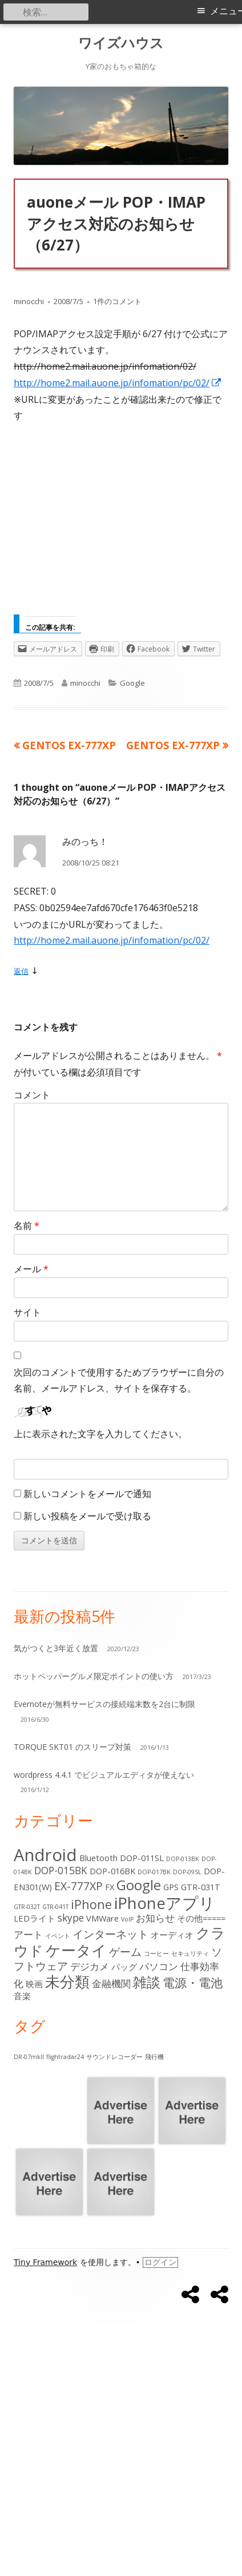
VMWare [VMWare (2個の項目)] (102, 1918)
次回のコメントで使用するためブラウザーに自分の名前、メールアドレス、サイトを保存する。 (119, 1380)
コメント (32, 1095)
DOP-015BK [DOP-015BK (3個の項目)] (60, 1870)
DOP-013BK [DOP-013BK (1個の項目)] (182, 1859)
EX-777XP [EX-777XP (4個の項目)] (78, 1886)
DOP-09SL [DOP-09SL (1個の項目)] (187, 1872)
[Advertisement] (121, 523)
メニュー (226, 11)
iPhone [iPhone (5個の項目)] (91, 1904)
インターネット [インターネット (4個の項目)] (110, 1934)
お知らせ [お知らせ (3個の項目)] (155, 1917)
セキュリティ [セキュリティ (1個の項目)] (190, 1954)
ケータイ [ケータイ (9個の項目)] (76, 1950)
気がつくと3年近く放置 (56, 1648)
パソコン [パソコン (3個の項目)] (158, 1966)
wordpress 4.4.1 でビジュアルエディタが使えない (104, 1774)
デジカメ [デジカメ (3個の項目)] (89, 1966)
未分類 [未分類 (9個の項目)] (67, 1981)
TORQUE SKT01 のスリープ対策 (72, 1746)
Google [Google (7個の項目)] (138, 1885)
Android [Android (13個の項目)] (45, 1854)
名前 (26, 1225)
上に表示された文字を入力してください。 (100, 1433)
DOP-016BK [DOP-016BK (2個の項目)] (112, 1871)
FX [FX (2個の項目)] (109, 1886)
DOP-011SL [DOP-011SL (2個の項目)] (142, 1857)
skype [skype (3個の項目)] (71, 1917)
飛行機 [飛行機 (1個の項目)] (154, 2057)
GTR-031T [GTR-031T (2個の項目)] (200, 1886)
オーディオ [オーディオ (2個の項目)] (172, 1934)
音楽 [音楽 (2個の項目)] (22, 1995)
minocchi (29, 301)
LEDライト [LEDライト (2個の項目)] (34, 1918)
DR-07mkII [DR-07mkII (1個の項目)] (29, 2057)
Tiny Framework (45, 2262)
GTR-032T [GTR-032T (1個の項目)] (27, 1907)
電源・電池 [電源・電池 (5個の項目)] (193, 1982)
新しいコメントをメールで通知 (87, 1493)
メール (31, 1269)
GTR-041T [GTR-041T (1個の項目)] (55, 1907)
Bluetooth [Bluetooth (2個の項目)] (98, 1857)
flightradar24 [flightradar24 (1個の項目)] (65, 2057)
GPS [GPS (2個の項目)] (171, 1886)
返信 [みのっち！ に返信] (21, 971)
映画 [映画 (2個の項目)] (34, 1983)
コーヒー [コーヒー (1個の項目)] (156, 1954)
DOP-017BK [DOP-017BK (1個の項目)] (154, 1872)
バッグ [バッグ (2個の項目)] (124, 1966)
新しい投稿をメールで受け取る (87, 1516)
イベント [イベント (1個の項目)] (57, 1936)
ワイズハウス (121, 43)
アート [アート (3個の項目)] (28, 1934)
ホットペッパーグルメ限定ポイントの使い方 (94, 1676)
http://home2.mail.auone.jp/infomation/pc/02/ (118, 383)
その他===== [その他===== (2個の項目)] (201, 1918)
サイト (27, 1312)
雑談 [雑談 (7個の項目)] (146, 1982)
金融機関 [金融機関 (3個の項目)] (111, 1983)
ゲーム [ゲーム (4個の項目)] (125, 1951)
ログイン (160, 2262)
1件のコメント (117, 301)
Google (132, 683)
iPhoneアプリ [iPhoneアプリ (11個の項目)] (164, 1903)
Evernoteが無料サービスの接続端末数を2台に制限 (104, 1704)
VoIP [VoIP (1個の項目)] (127, 1919)
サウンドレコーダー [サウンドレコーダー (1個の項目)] (114, 2057)
